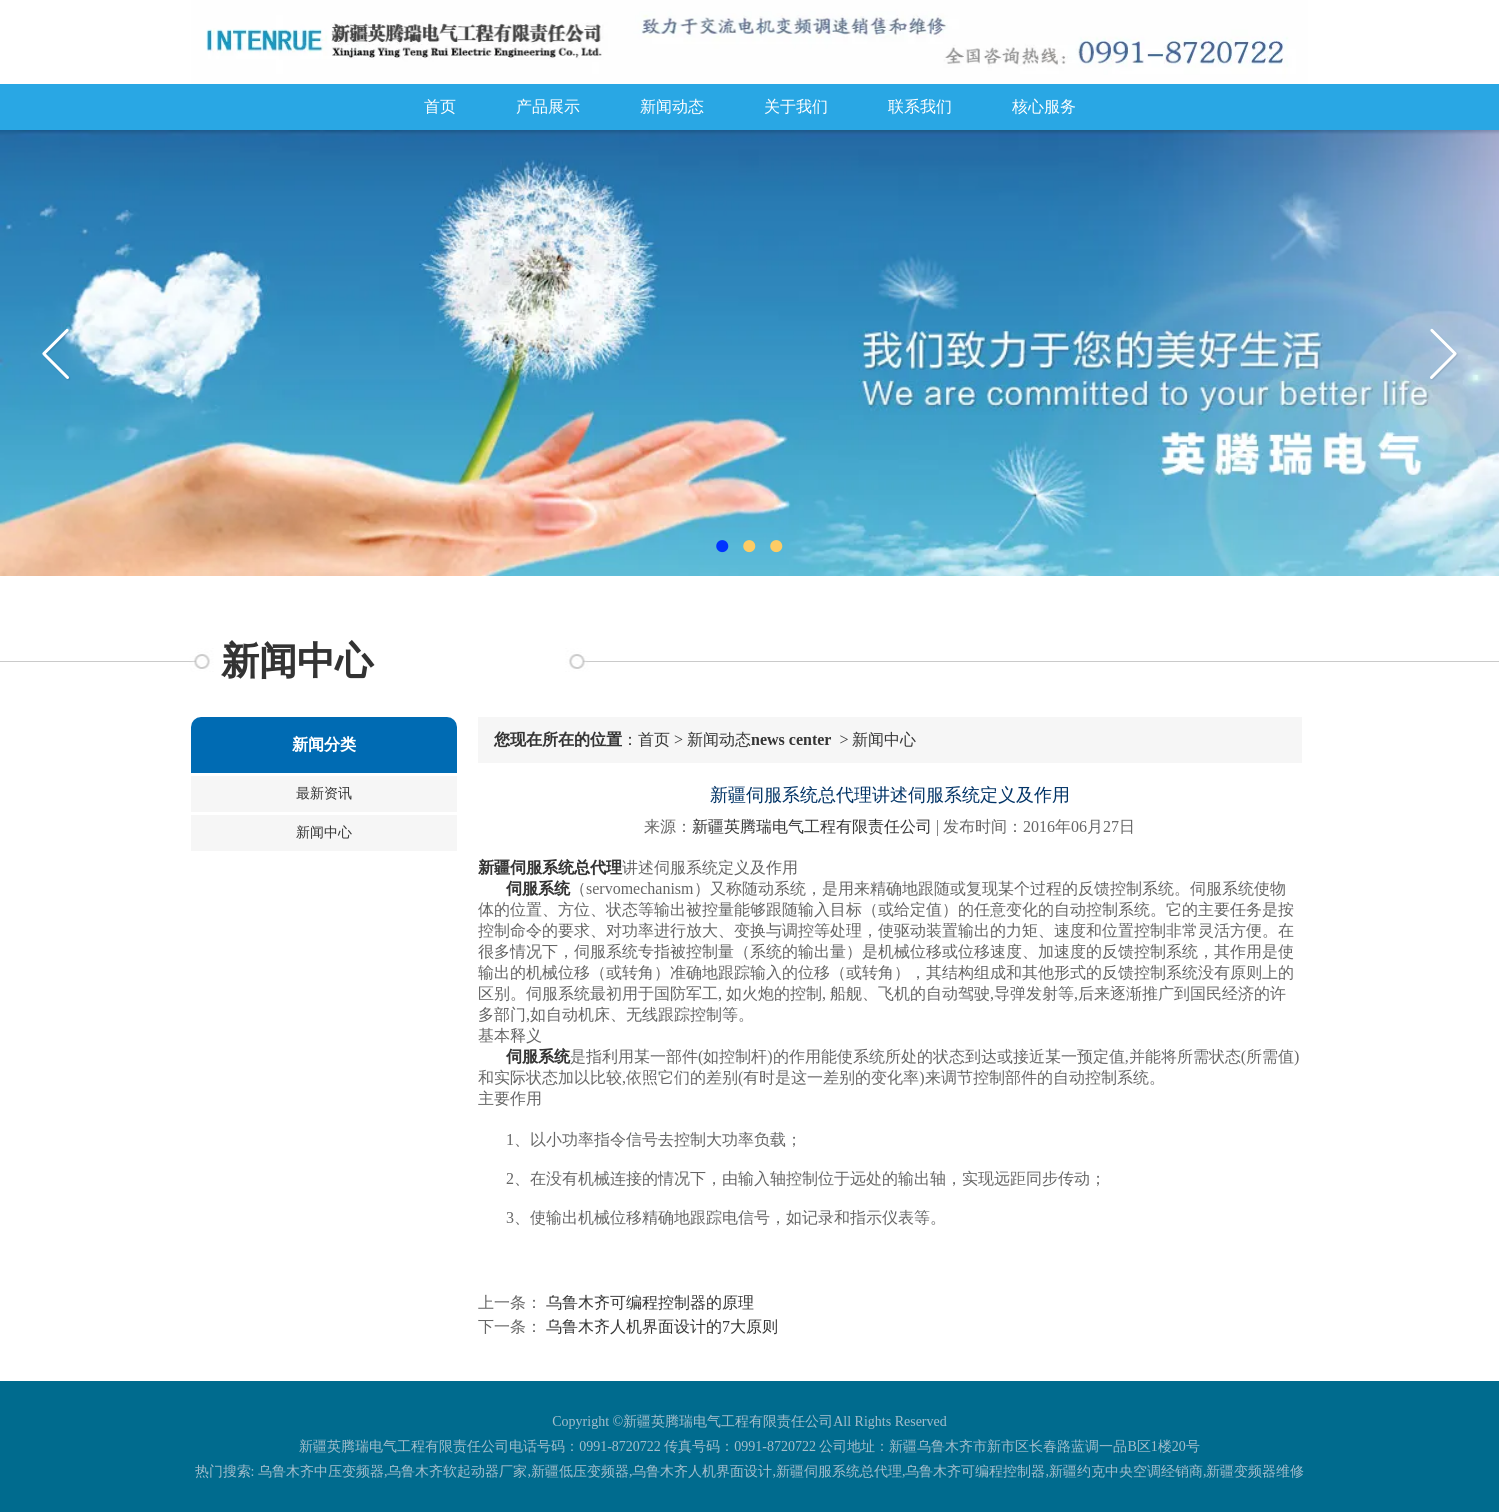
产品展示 (548, 106)
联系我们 (920, 106)
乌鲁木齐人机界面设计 (702, 1471)
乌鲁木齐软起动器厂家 (457, 1471)
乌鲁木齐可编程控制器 (975, 1471)
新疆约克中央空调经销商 (1126, 1471)
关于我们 (796, 106)
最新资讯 (324, 793)
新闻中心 (324, 832)
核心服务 (1044, 106)
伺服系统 (538, 888)
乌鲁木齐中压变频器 (321, 1471)
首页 (440, 106)
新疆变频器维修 (1255, 1471)
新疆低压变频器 (580, 1471)
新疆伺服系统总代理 (839, 1471)
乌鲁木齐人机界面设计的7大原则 (660, 1326)
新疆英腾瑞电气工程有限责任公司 (812, 826)
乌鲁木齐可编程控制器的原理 (648, 1302)
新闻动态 (672, 106)
